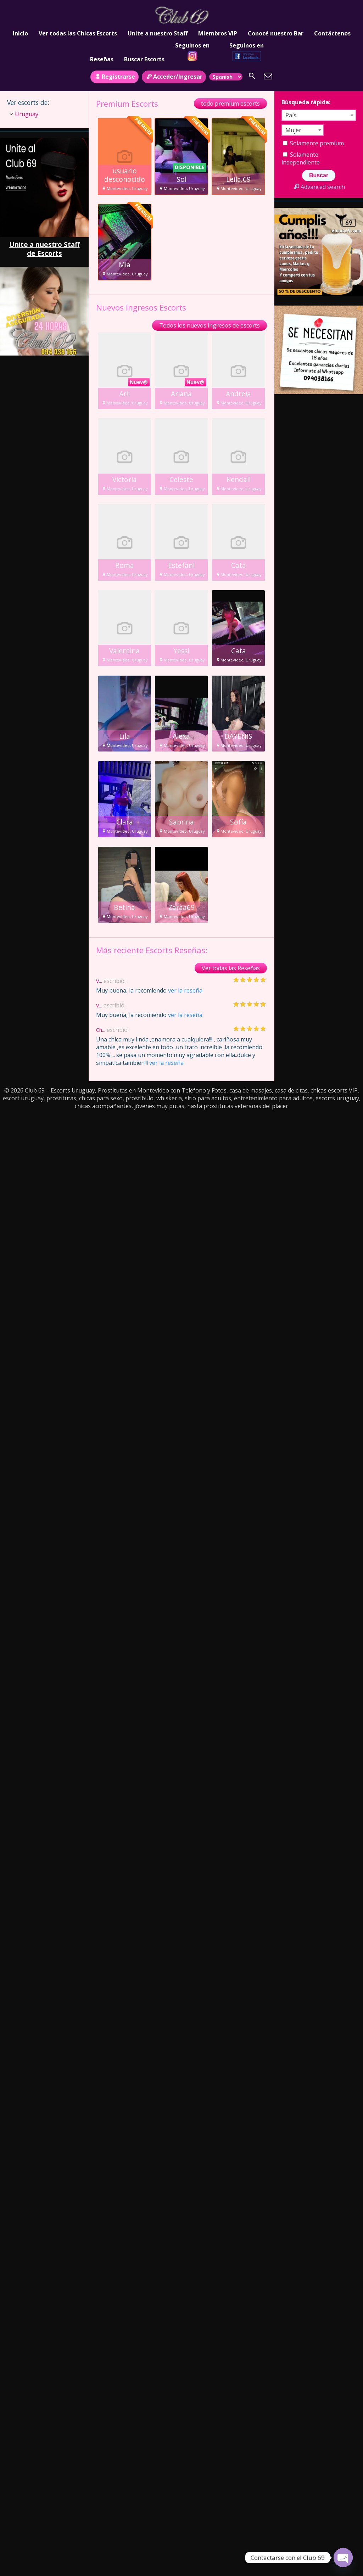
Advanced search (318, 187)
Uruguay (26, 114)
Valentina (124, 651)
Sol (181, 179)
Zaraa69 (181, 907)
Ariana (181, 394)
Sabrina (181, 822)
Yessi (181, 651)
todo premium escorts (230, 103)
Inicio (20, 33)
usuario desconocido (124, 175)
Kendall (239, 479)
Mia (124, 265)
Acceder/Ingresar (173, 76)
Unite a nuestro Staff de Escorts (44, 249)
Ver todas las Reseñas (231, 968)
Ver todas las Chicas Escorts (78, 33)
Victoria (124, 479)
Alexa (181, 736)
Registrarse (114, 76)
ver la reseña (185, 990)
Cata (238, 565)
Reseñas (101, 59)
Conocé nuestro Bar (275, 33)
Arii (124, 394)
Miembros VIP (217, 33)
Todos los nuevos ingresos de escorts (209, 325)
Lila (124, 736)
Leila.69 (238, 179)
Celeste (181, 479)
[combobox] (318, 115)
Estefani (181, 565)
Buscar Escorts (144, 59)
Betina (124, 907)
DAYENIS (238, 736)
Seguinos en (192, 51)
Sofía (238, 822)
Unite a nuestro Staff (158, 33)
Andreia (238, 394)
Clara (124, 822)
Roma (124, 565)
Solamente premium (313, 143)
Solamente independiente (300, 158)
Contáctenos (332, 33)
